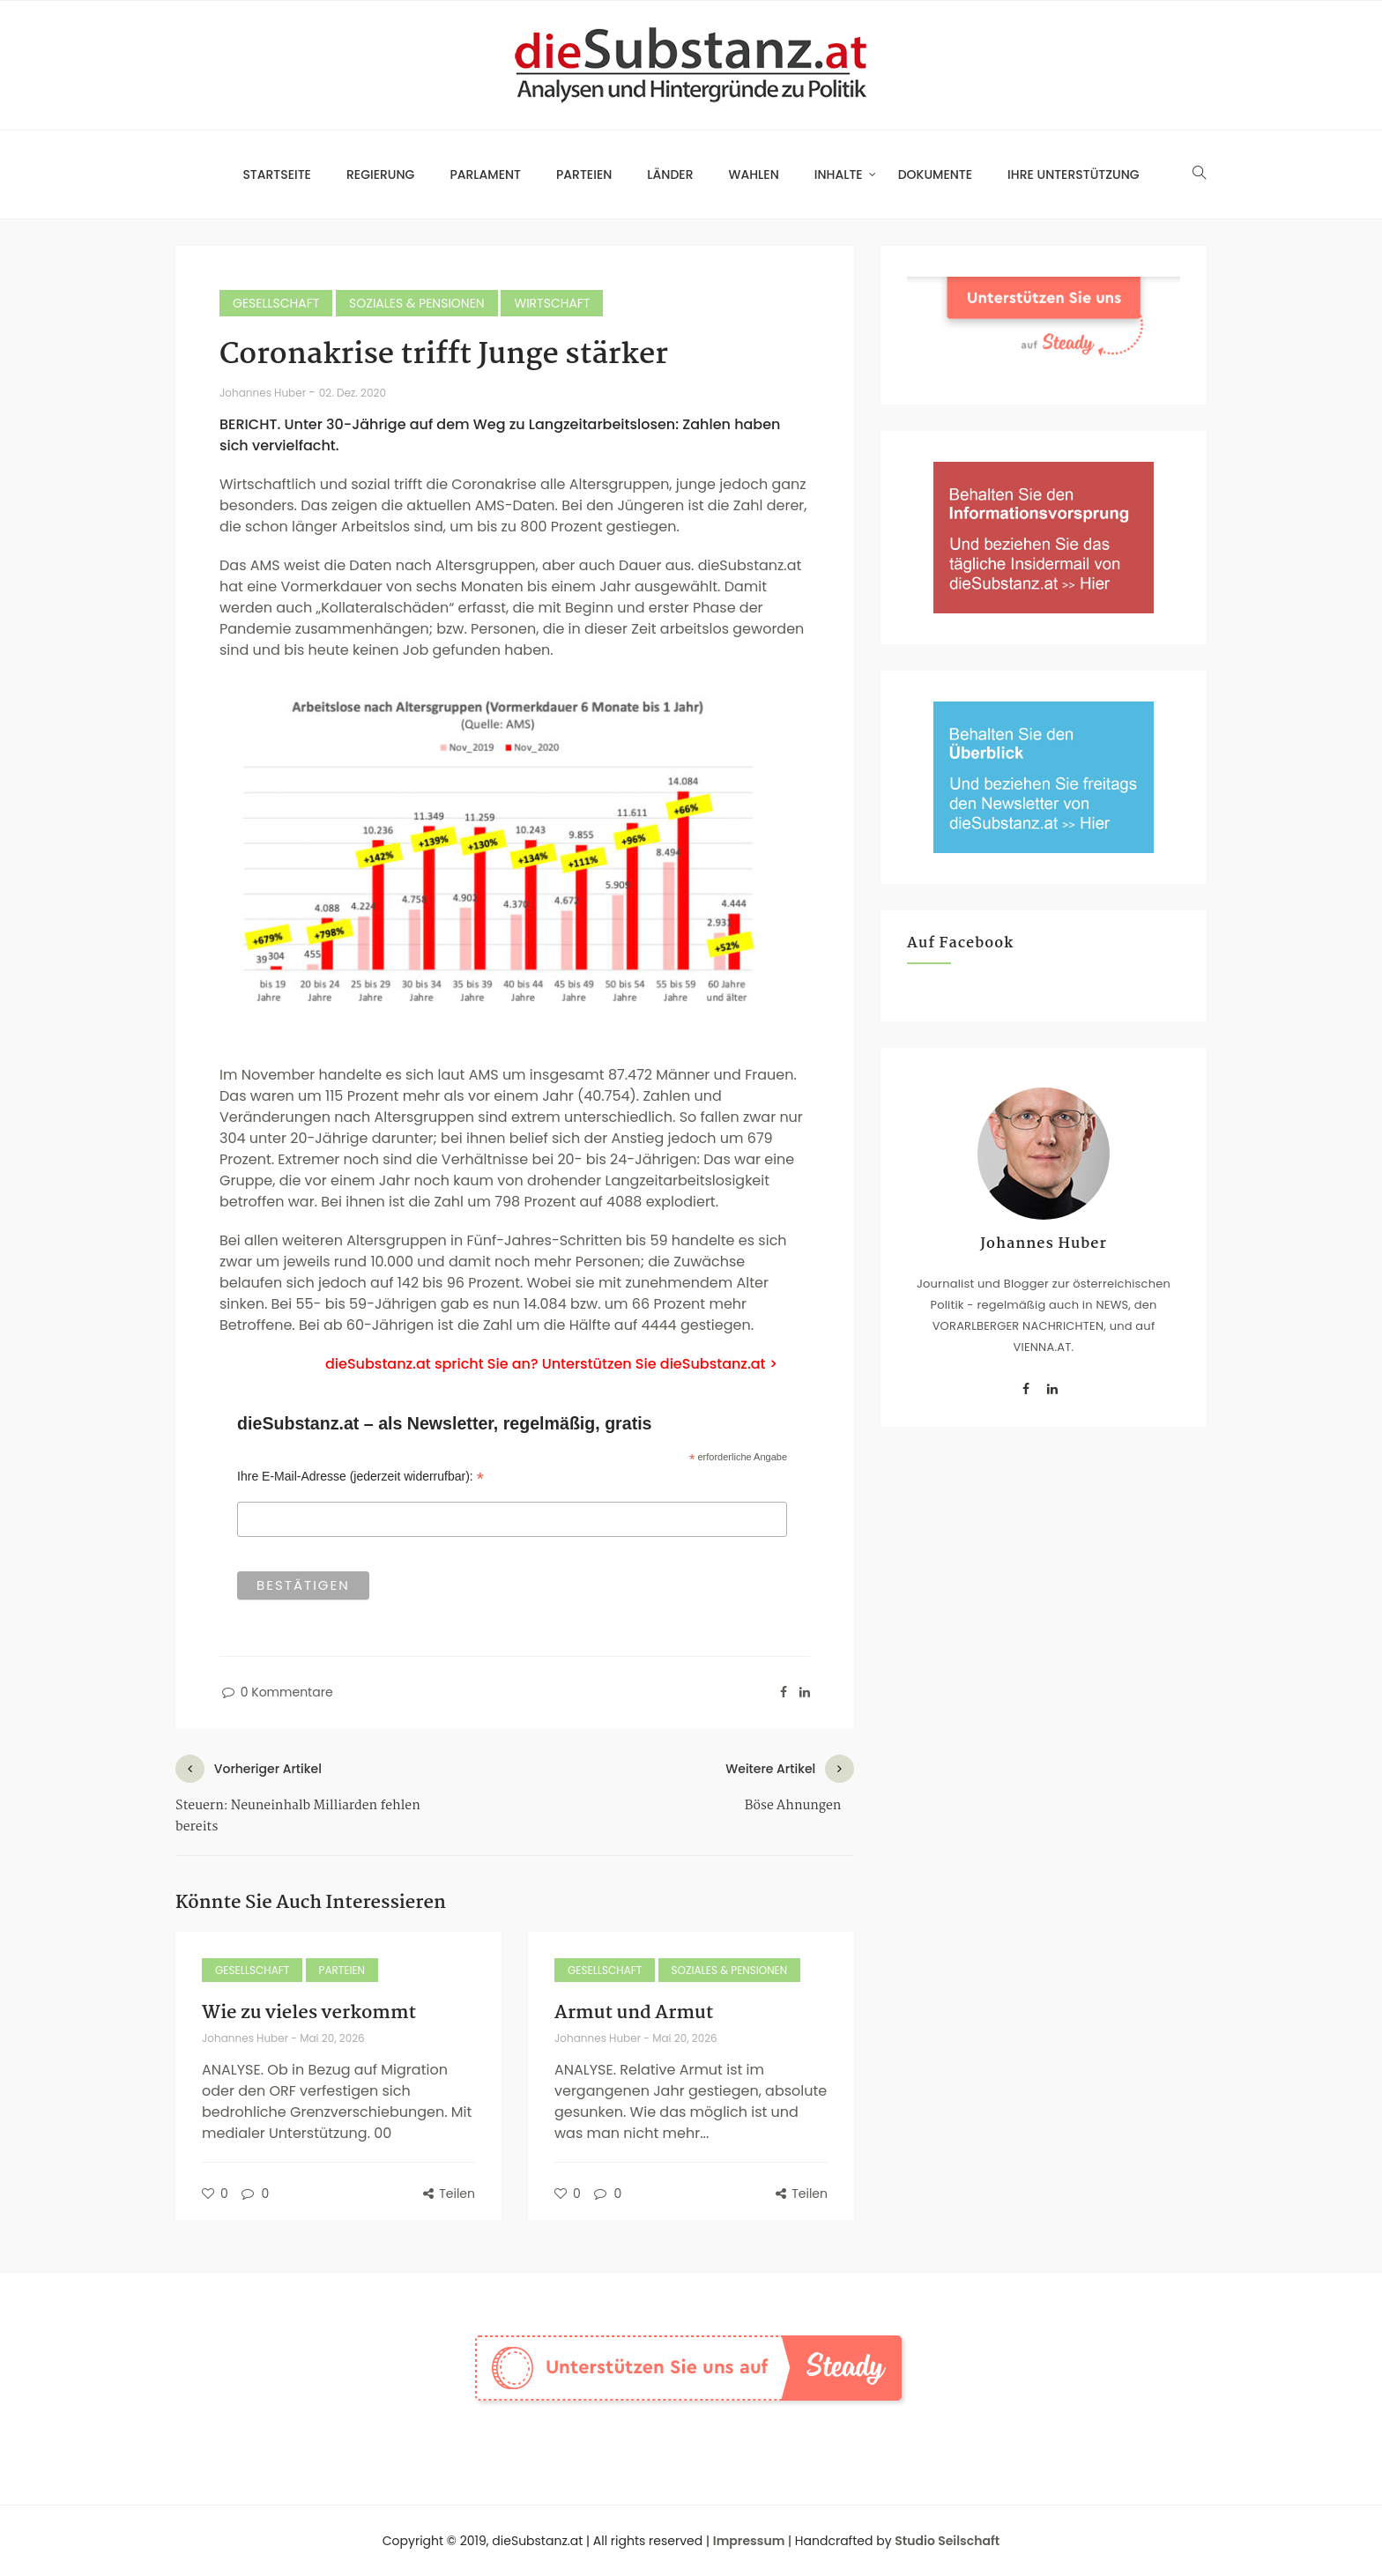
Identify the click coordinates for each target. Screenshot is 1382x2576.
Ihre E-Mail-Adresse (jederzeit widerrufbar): (360, 1476)
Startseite (276, 174)
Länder (670, 174)
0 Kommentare (276, 1692)
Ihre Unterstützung (1073, 174)
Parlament (485, 174)
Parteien (584, 174)
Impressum (749, 2541)
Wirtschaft (552, 303)
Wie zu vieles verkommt (309, 2013)
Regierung (380, 174)
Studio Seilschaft (947, 2541)
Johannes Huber (263, 392)
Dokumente (935, 174)
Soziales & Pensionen (417, 303)
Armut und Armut (633, 2013)
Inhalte (838, 174)
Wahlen (754, 174)
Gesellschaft (276, 303)
